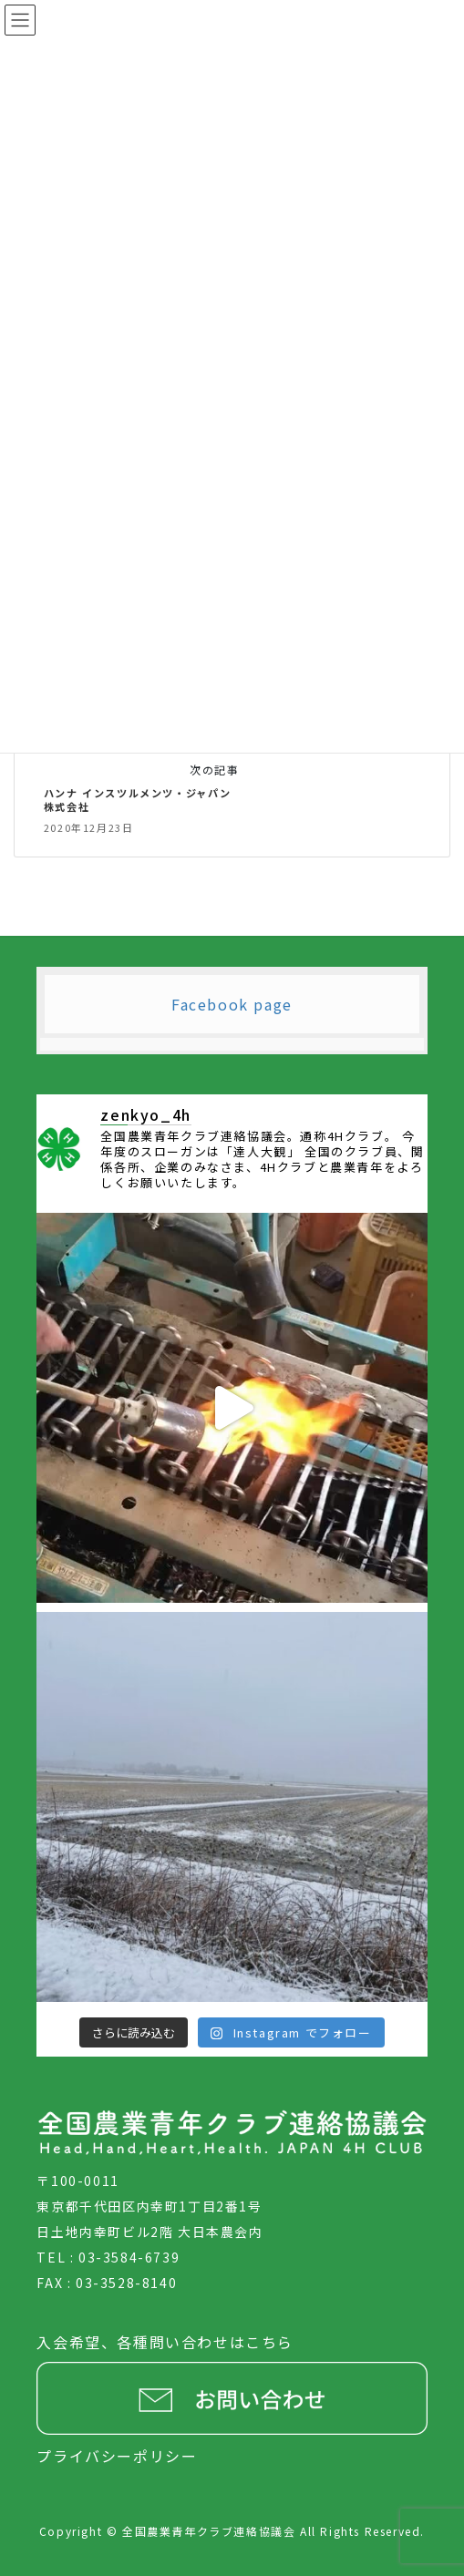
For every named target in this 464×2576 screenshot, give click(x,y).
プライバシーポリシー (116, 2456)
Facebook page (232, 1004)
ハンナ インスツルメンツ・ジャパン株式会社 (138, 800)
